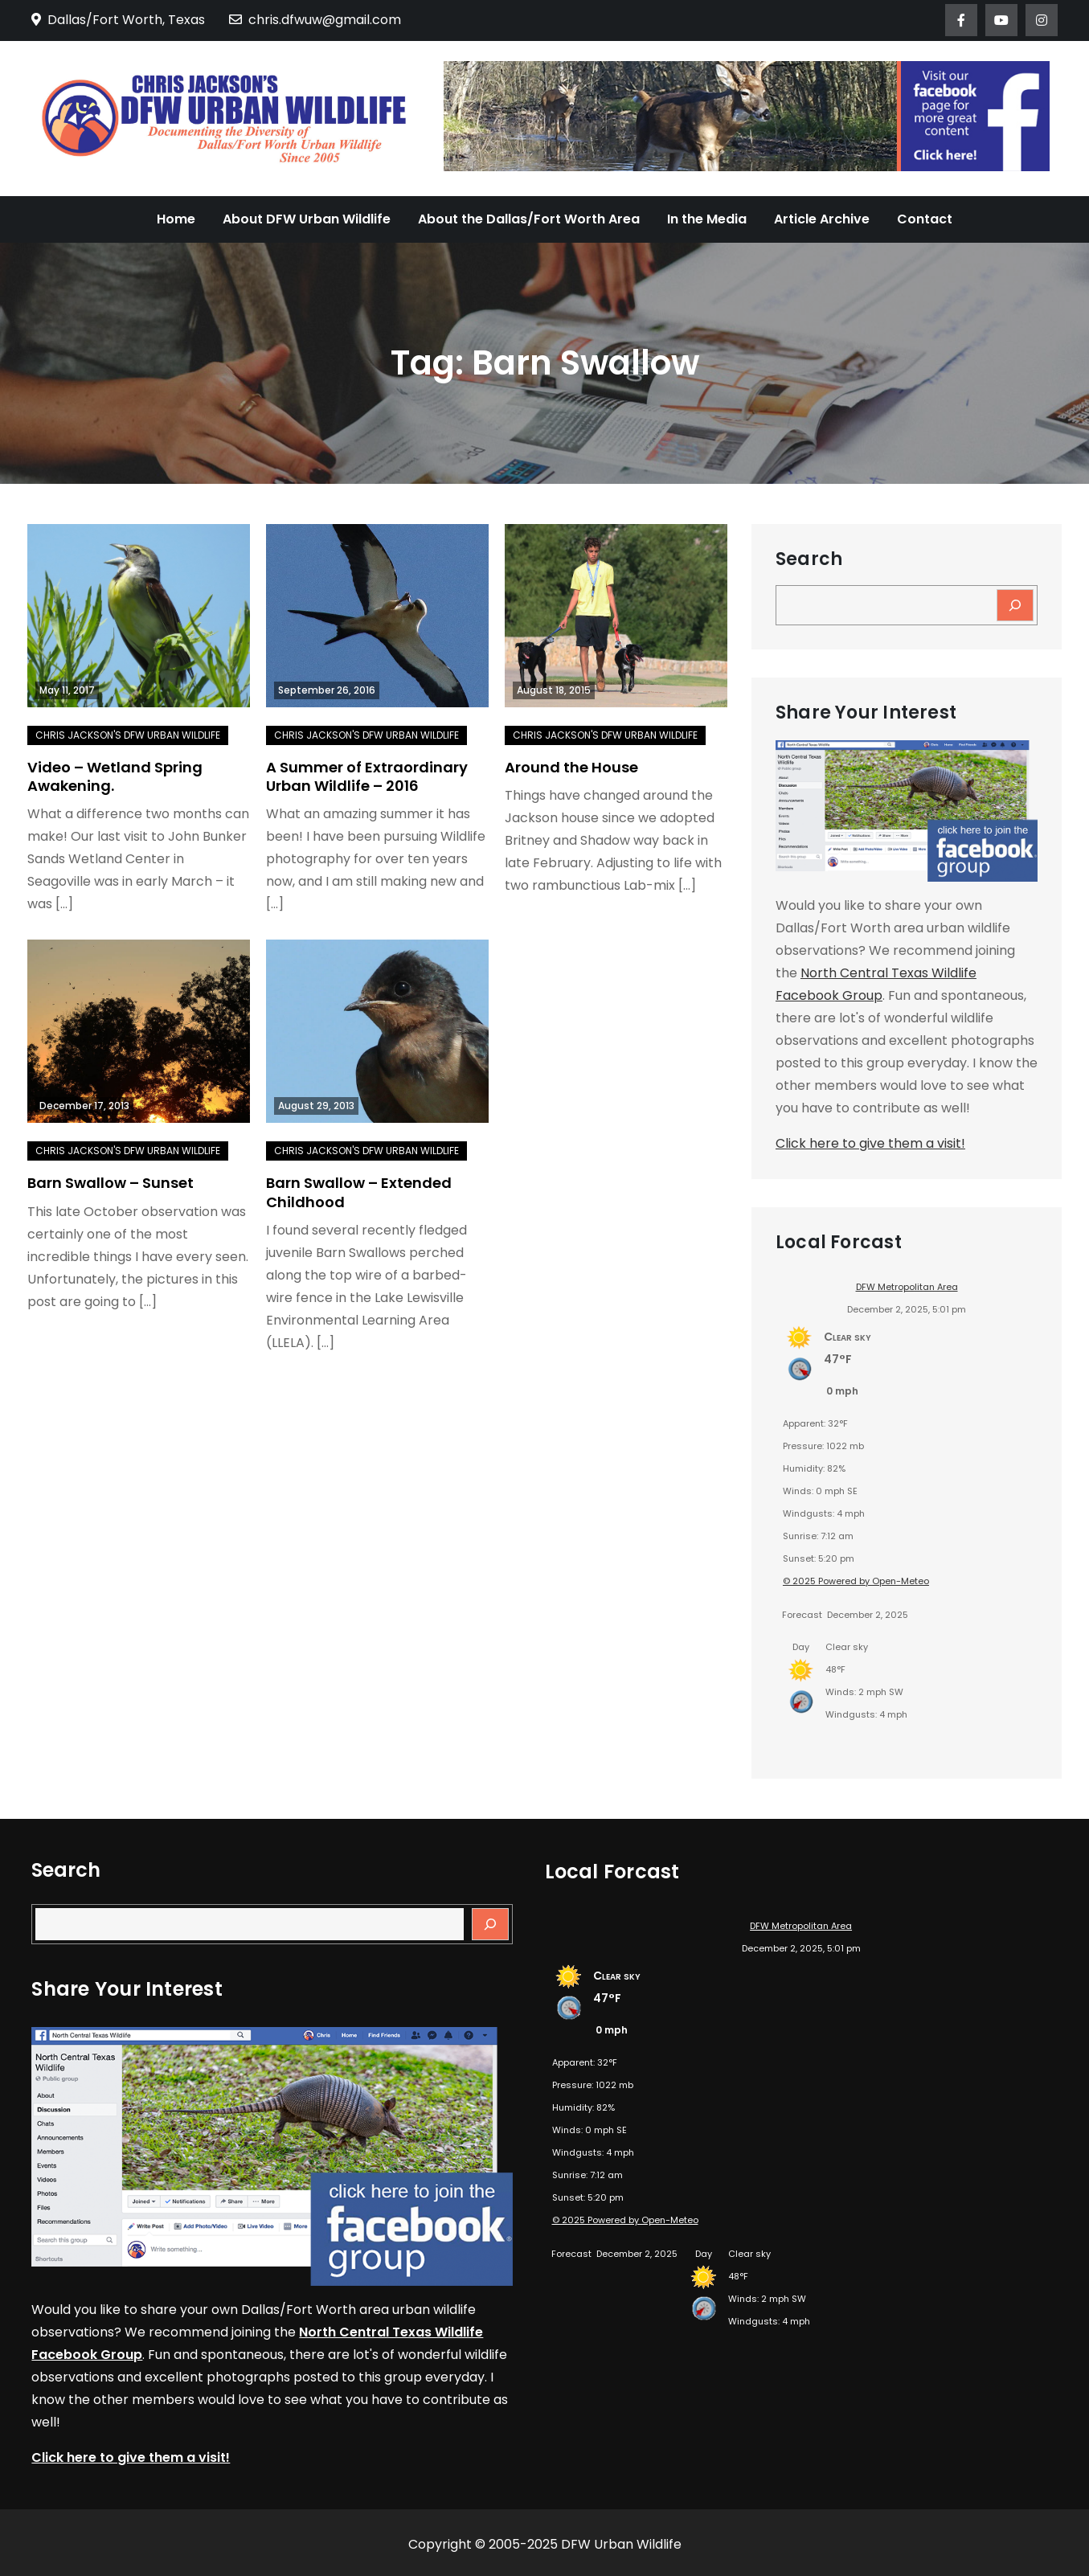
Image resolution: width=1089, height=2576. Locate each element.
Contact (924, 219)
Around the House (571, 767)
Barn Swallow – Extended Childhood (359, 1192)
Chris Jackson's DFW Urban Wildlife (127, 735)
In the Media (707, 219)
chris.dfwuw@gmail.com (315, 19)
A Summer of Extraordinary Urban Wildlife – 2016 (367, 776)
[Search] (1015, 605)
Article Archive (822, 219)
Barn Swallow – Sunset (110, 1183)
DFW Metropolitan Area (907, 1286)
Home (176, 219)
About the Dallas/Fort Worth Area (529, 219)
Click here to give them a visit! (870, 1143)
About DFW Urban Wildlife (307, 219)
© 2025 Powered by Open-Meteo (856, 1581)
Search (809, 559)
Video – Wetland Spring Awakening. (115, 776)
